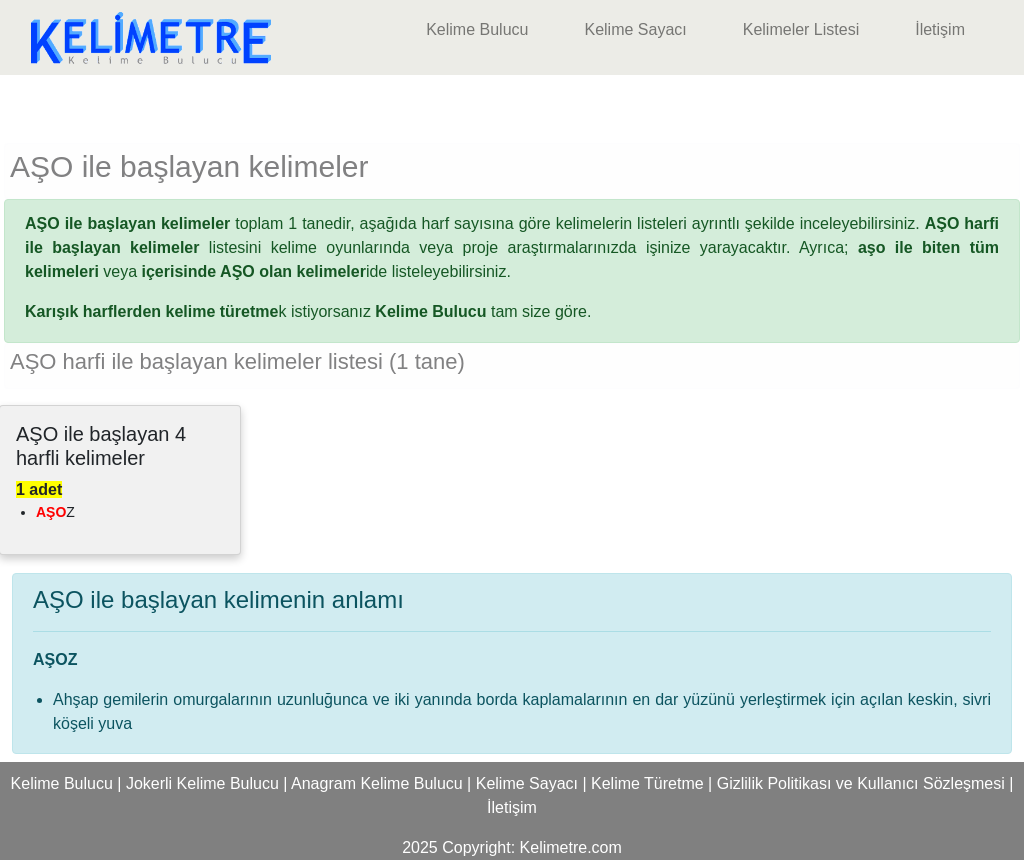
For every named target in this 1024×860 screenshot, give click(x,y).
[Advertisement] (512, 105)
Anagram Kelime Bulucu (377, 783)
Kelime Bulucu (477, 29)
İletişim (940, 29)
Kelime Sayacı (635, 29)
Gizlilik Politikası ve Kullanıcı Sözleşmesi (861, 783)
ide (265, 271)
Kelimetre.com (571, 847)
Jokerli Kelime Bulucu (202, 783)
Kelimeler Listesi (801, 29)
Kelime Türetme (647, 783)
